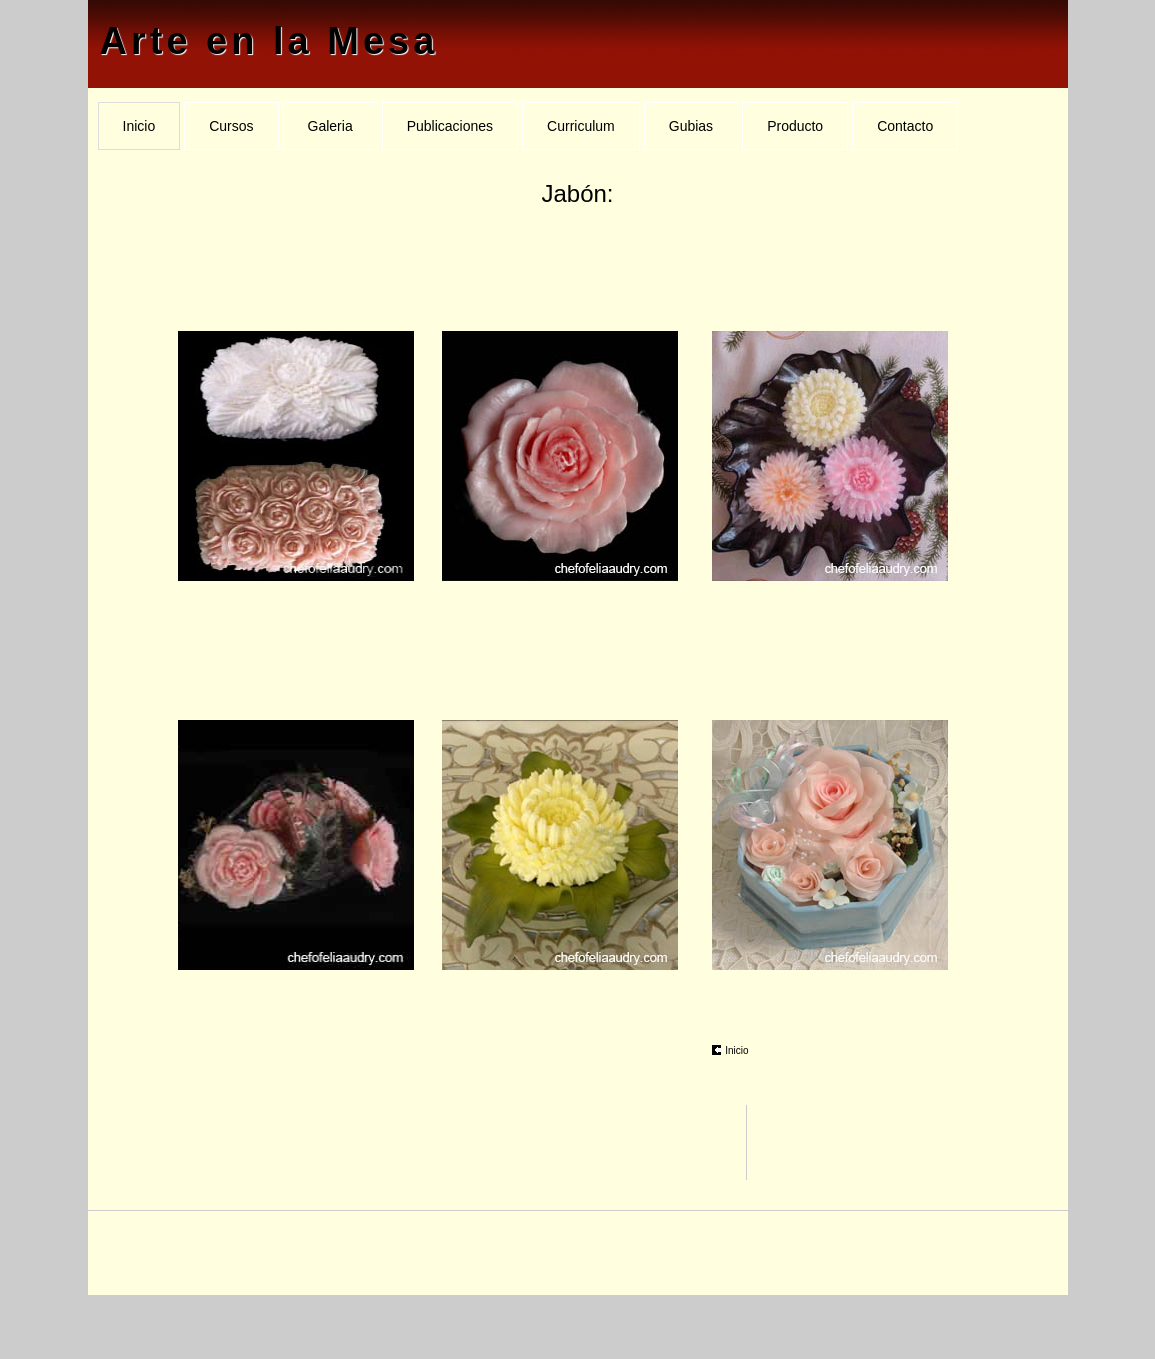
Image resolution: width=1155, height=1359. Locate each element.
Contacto (905, 126)
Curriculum (581, 126)
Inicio (139, 126)
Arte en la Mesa (269, 41)
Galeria (330, 126)
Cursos (231, 126)
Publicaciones (450, 126)
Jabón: (577, 193)
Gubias (691, 126)
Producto (795, 126)
